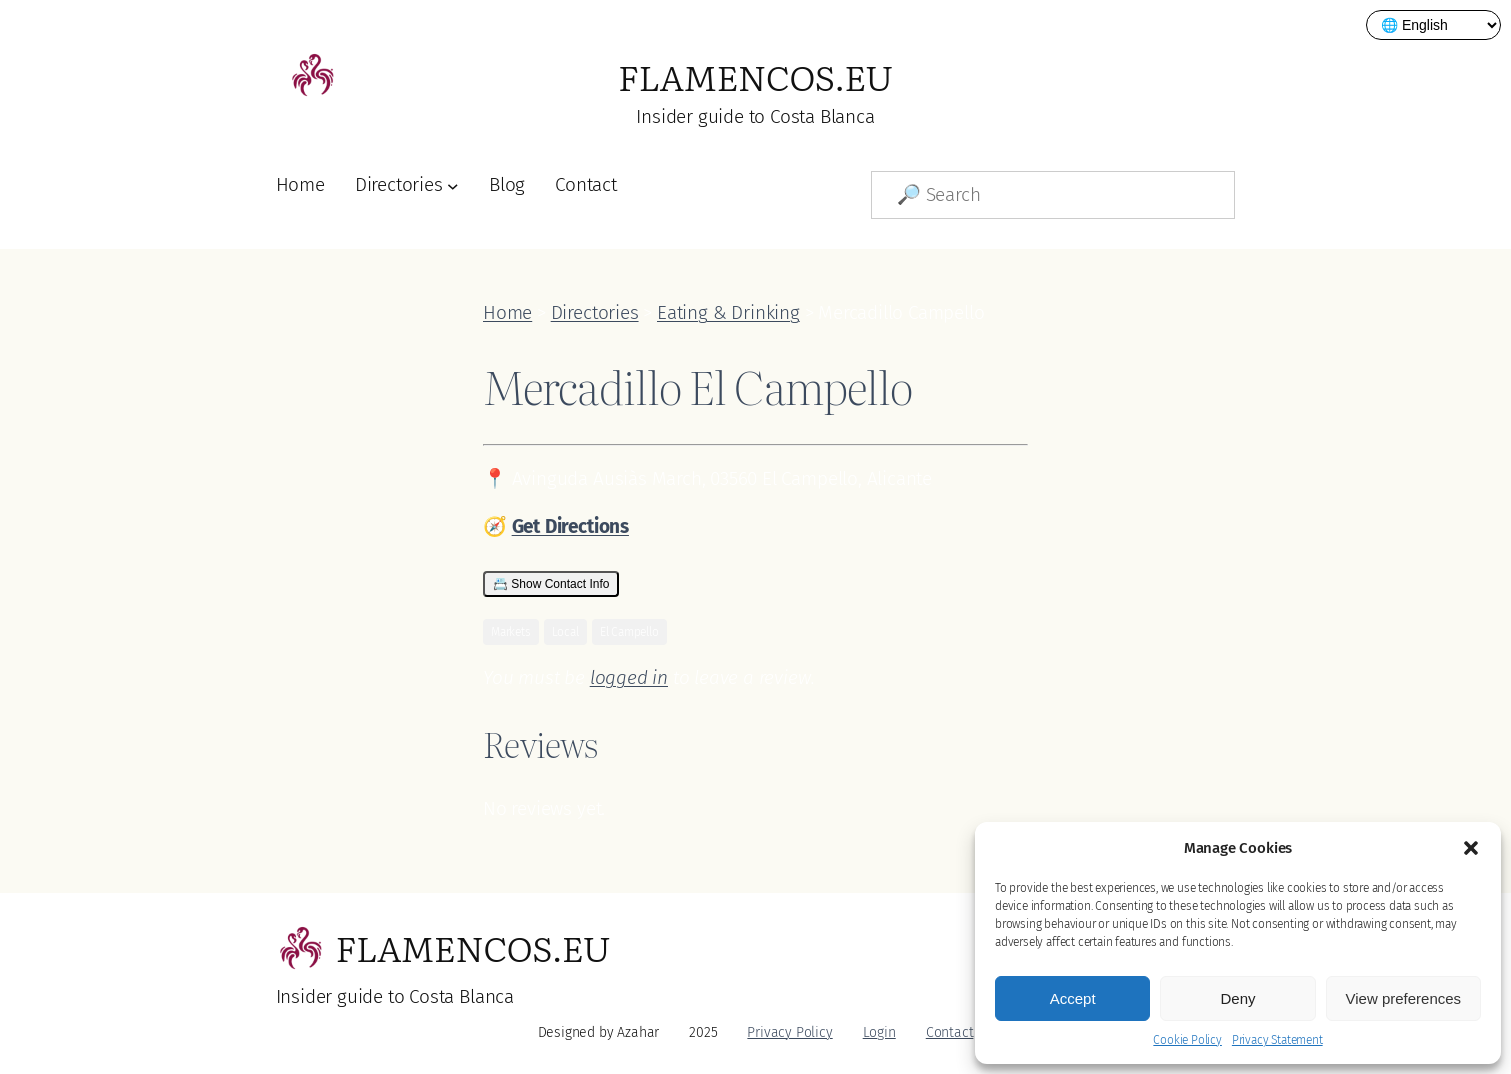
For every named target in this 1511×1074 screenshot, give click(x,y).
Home (300, 184)
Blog (507, 184)
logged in (629, 677)
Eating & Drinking (728, 312)
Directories (399, 184)
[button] (1471, 848)
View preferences (1404, 998)
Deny (1237, 998)
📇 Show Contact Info (551, 584)
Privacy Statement (1277, 1040)
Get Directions (570, 526)
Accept (1073, 998)
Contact (586, 184)
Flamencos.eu (755, 76)
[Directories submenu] (453, 186)
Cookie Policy (1187, 1040)
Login (879, 1032)
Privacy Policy (789, 1032)
